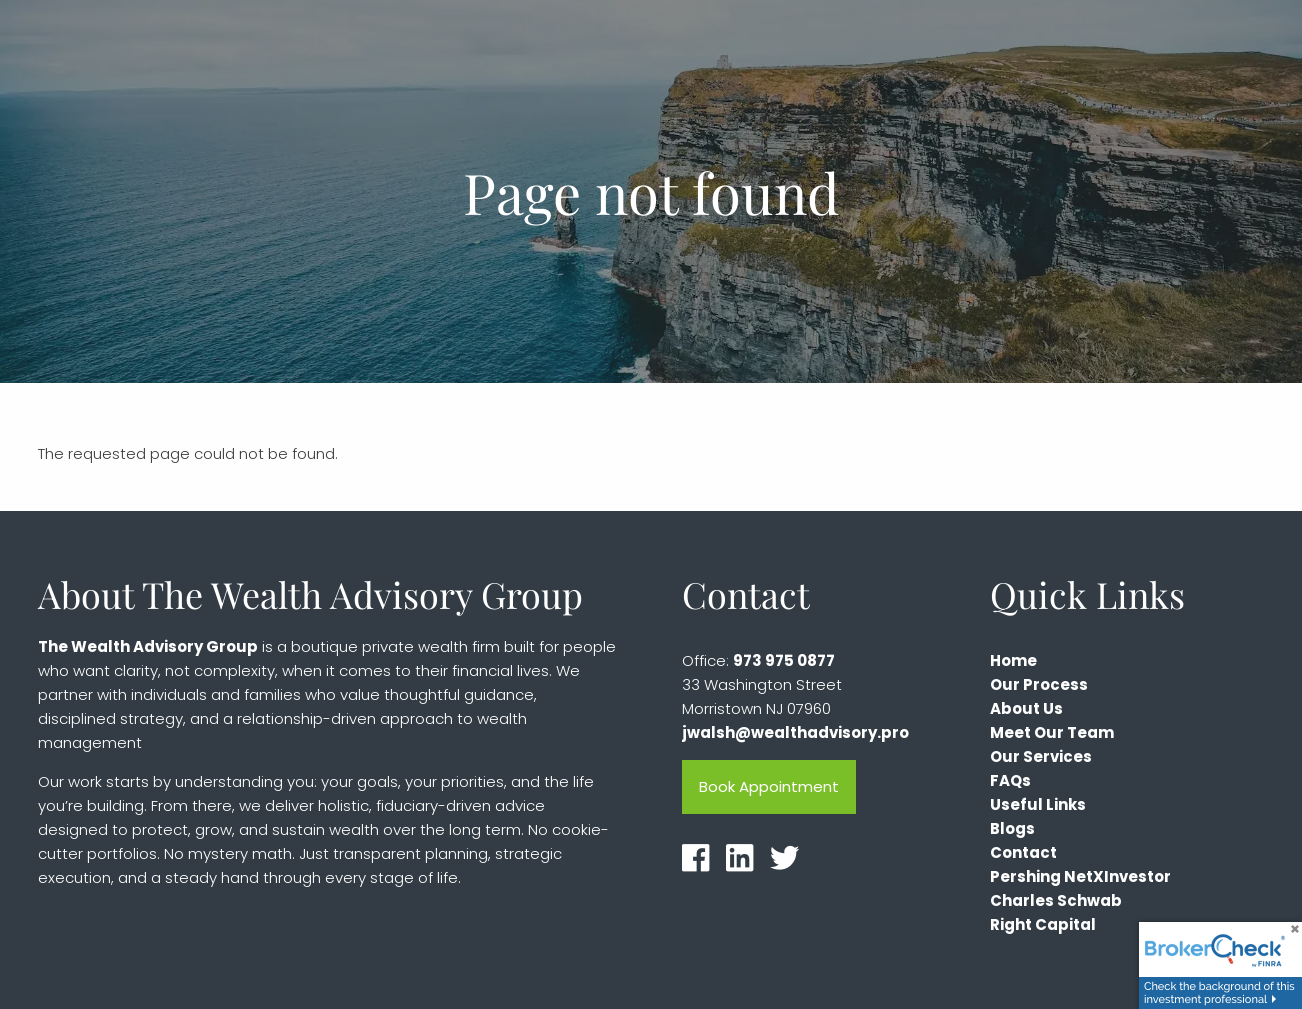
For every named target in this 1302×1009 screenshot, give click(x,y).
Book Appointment (769, 787)
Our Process (1039, 685)
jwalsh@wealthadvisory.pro (795, 733)
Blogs (1012, 829)
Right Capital (1043, 925)
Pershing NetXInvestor (1080, 877)
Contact (1023, 853)
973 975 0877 (784, 661)
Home (1013, 661)
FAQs (1010, 781)
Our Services (1041, 757)
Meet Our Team (1052, 733)
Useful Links (1038, 805)
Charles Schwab (1056, 901)
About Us (1026, 709)
